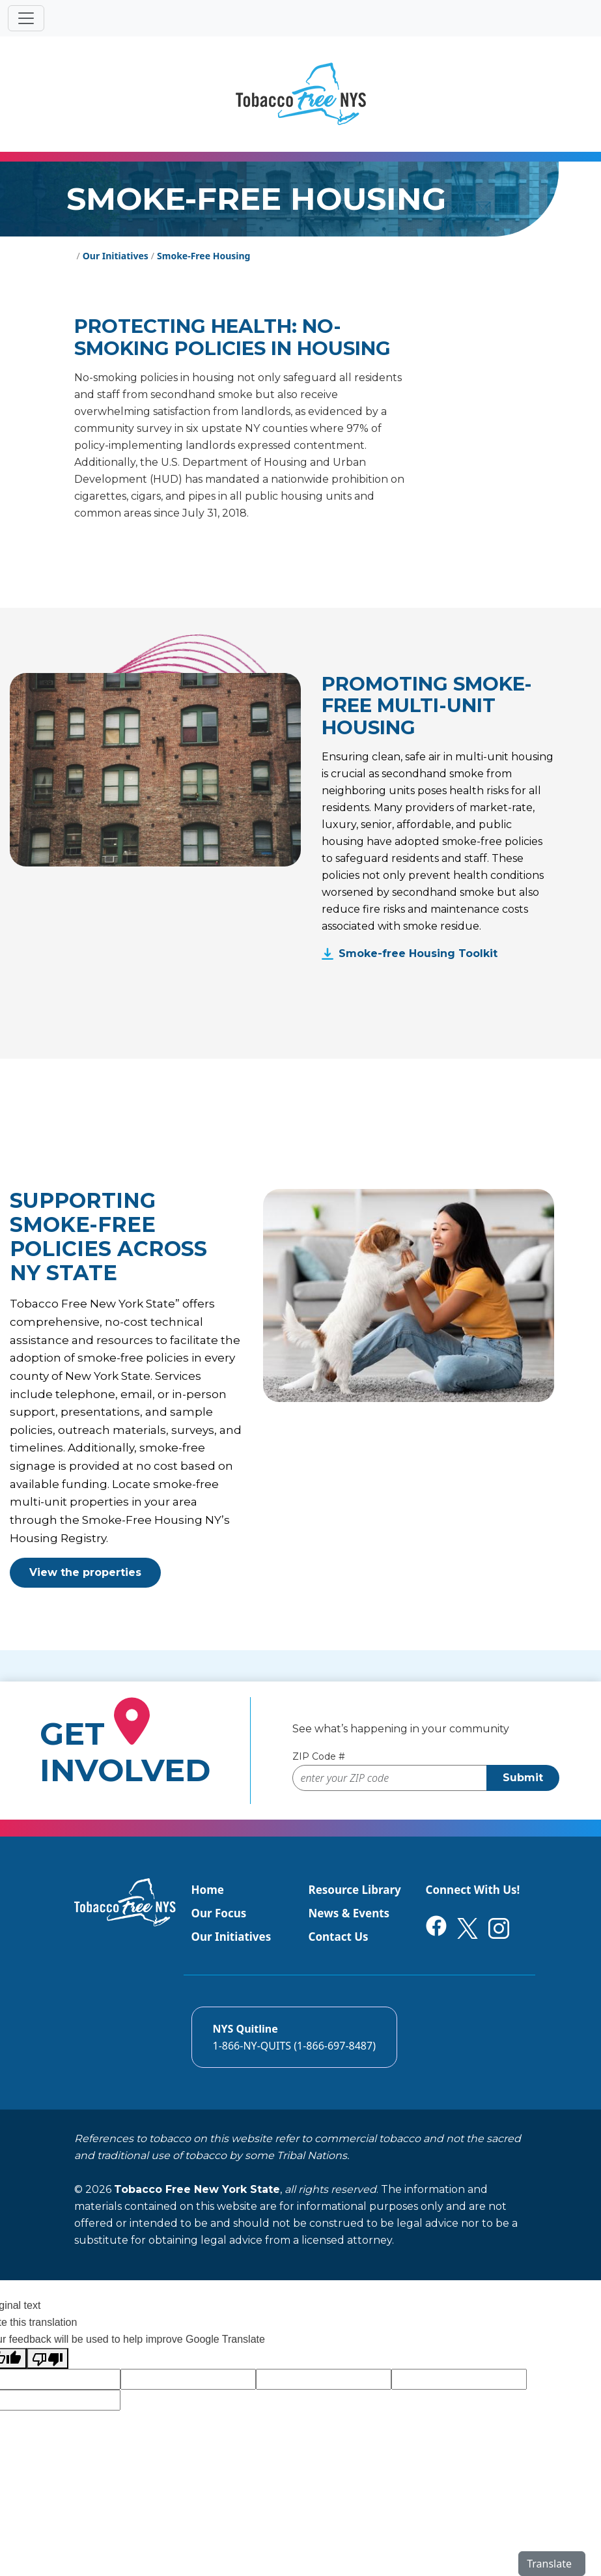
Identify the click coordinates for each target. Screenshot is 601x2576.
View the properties (85, 1572)
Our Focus (219, 1913)
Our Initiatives (231, 1936)
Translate (549, 2563)
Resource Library (355, 1889)
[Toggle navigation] (26, 18)
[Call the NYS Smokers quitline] (294, 2037)
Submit (523, 1777)
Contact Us (339, 1936)
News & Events (349, 1913)
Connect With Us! (473, 1889)
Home (207, 1889)
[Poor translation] (47, 2358)
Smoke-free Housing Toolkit (418, 953)
